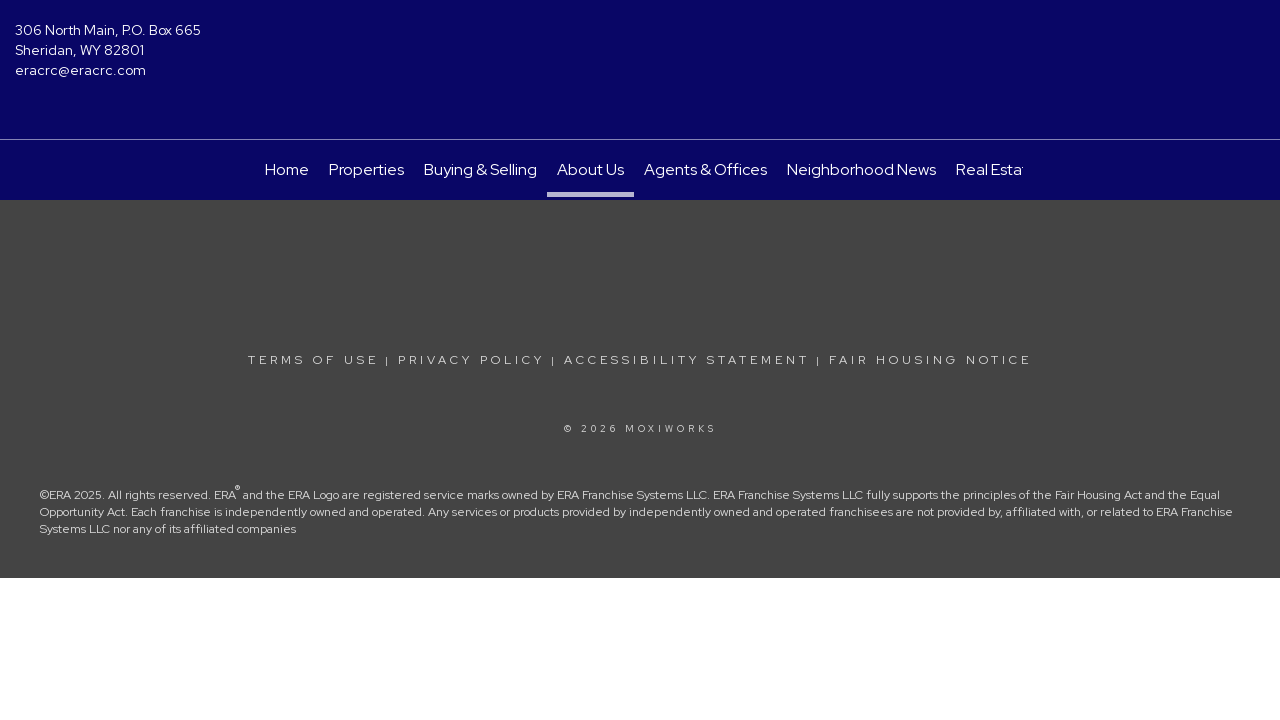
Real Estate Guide (1021, 169)
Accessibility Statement (687, 360)
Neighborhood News (861, 169)
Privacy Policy (471, 360)
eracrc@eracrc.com (80, 70)
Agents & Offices (705, 169)
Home (287, 169)
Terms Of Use (313, 360)
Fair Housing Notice (930, 360)
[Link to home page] (640, 45)
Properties (366, 169)
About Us (590, 169)
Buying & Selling (480, 169)
